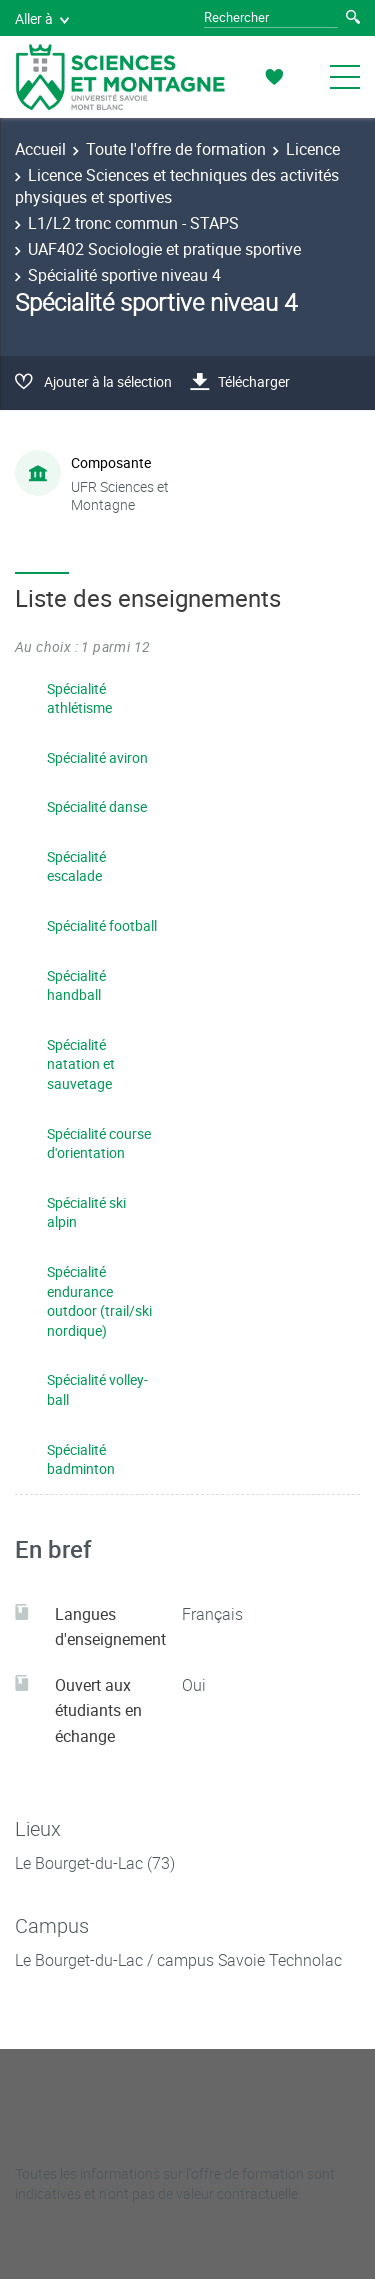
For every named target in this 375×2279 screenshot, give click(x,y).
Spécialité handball (76, 985)
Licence (313, 149)
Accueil (40, 149)
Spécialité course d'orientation (99, 1143)
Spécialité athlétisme (79, 698)
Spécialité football (102, 925)
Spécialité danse (97, 806)
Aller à (42, 18)
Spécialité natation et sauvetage (81, 1064)
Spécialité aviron (97, 757)
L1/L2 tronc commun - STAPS (133, 223)
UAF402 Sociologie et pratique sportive (164, 249)
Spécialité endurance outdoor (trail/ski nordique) (99, 1301)
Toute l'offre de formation (176, 149)
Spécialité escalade (76, 866)
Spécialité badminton (81, 1459)
